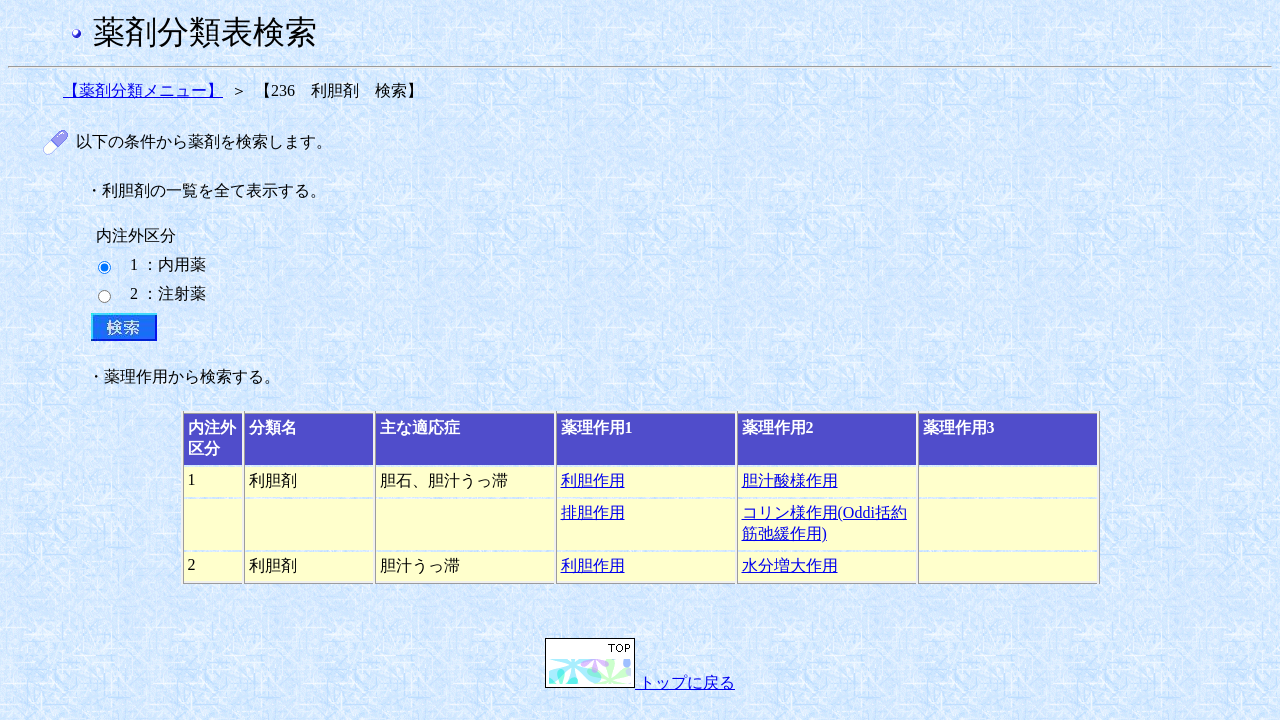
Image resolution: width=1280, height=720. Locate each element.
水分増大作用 (790, 565)
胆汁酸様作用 (790, 480)
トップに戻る (640, 682)
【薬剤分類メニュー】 (143, 90)
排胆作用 (593, 512)
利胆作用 (593, 480)
